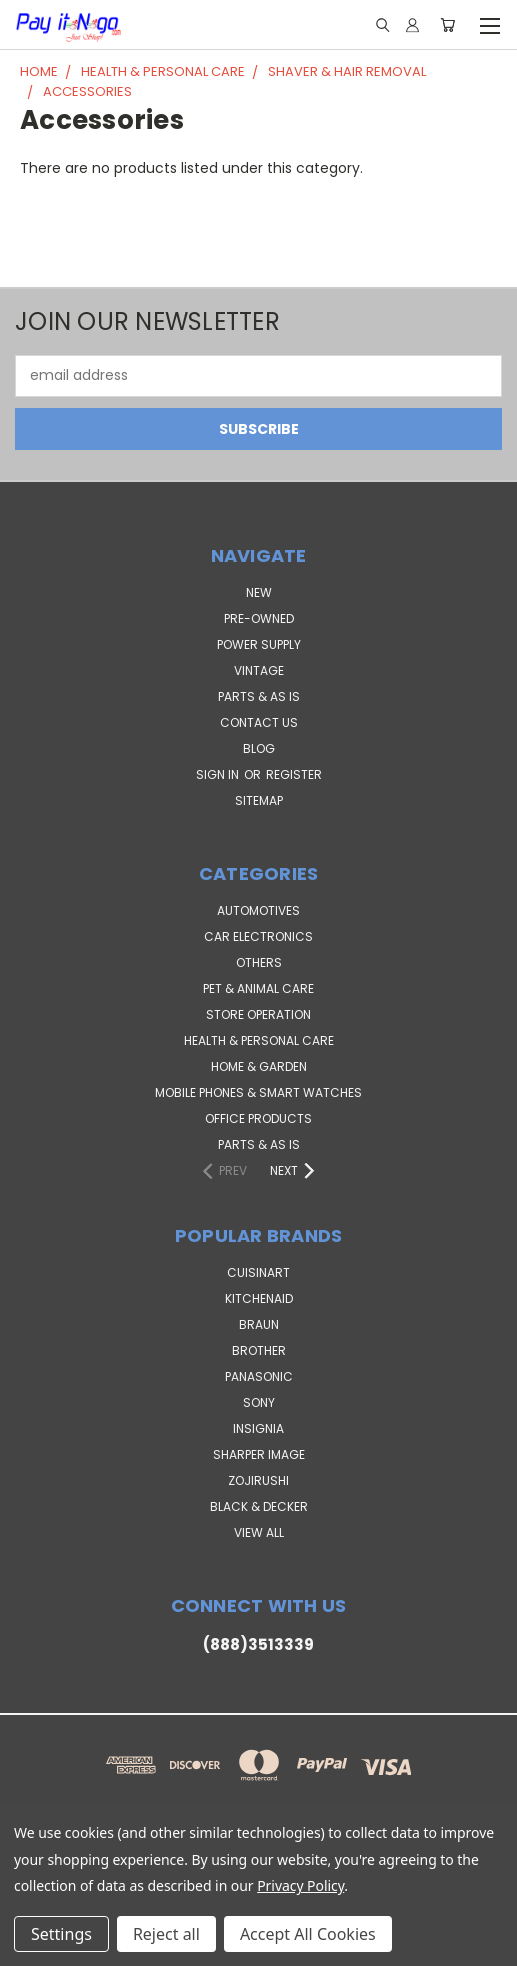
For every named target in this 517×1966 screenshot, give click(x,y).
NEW (259, 592)
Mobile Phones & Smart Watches (258, 1092)
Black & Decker (259, 1506)
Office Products (258, 1118)
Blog (259, 748)
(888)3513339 (258, 1644)
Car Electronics (258, 936)
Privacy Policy (300, 1885)
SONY (259, 1402)
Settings (61, 1934)
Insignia (258, 1428)
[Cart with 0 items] (447, 25)
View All (259, 1532)
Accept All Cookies (308, 1934)
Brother (259, 1350)
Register (294, 774)
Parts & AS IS (259, 1144)
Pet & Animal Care (258, 988)
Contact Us (259, 722)
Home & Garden (259, 1066)
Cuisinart (258, 1272)
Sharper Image (259, 1454)
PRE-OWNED (259, 618)
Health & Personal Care (259, 1040)
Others (259, 962)
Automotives (258, 910)
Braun (259, 1324)
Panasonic (259, 1376)
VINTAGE (259, 670)
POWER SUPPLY (259, 644)
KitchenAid (259, 1298)
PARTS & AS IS (259, 696)
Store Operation (258, 1014)
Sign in (219, 774)
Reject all (166, 1934)
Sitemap (259, 800)
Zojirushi (258, 1480)
